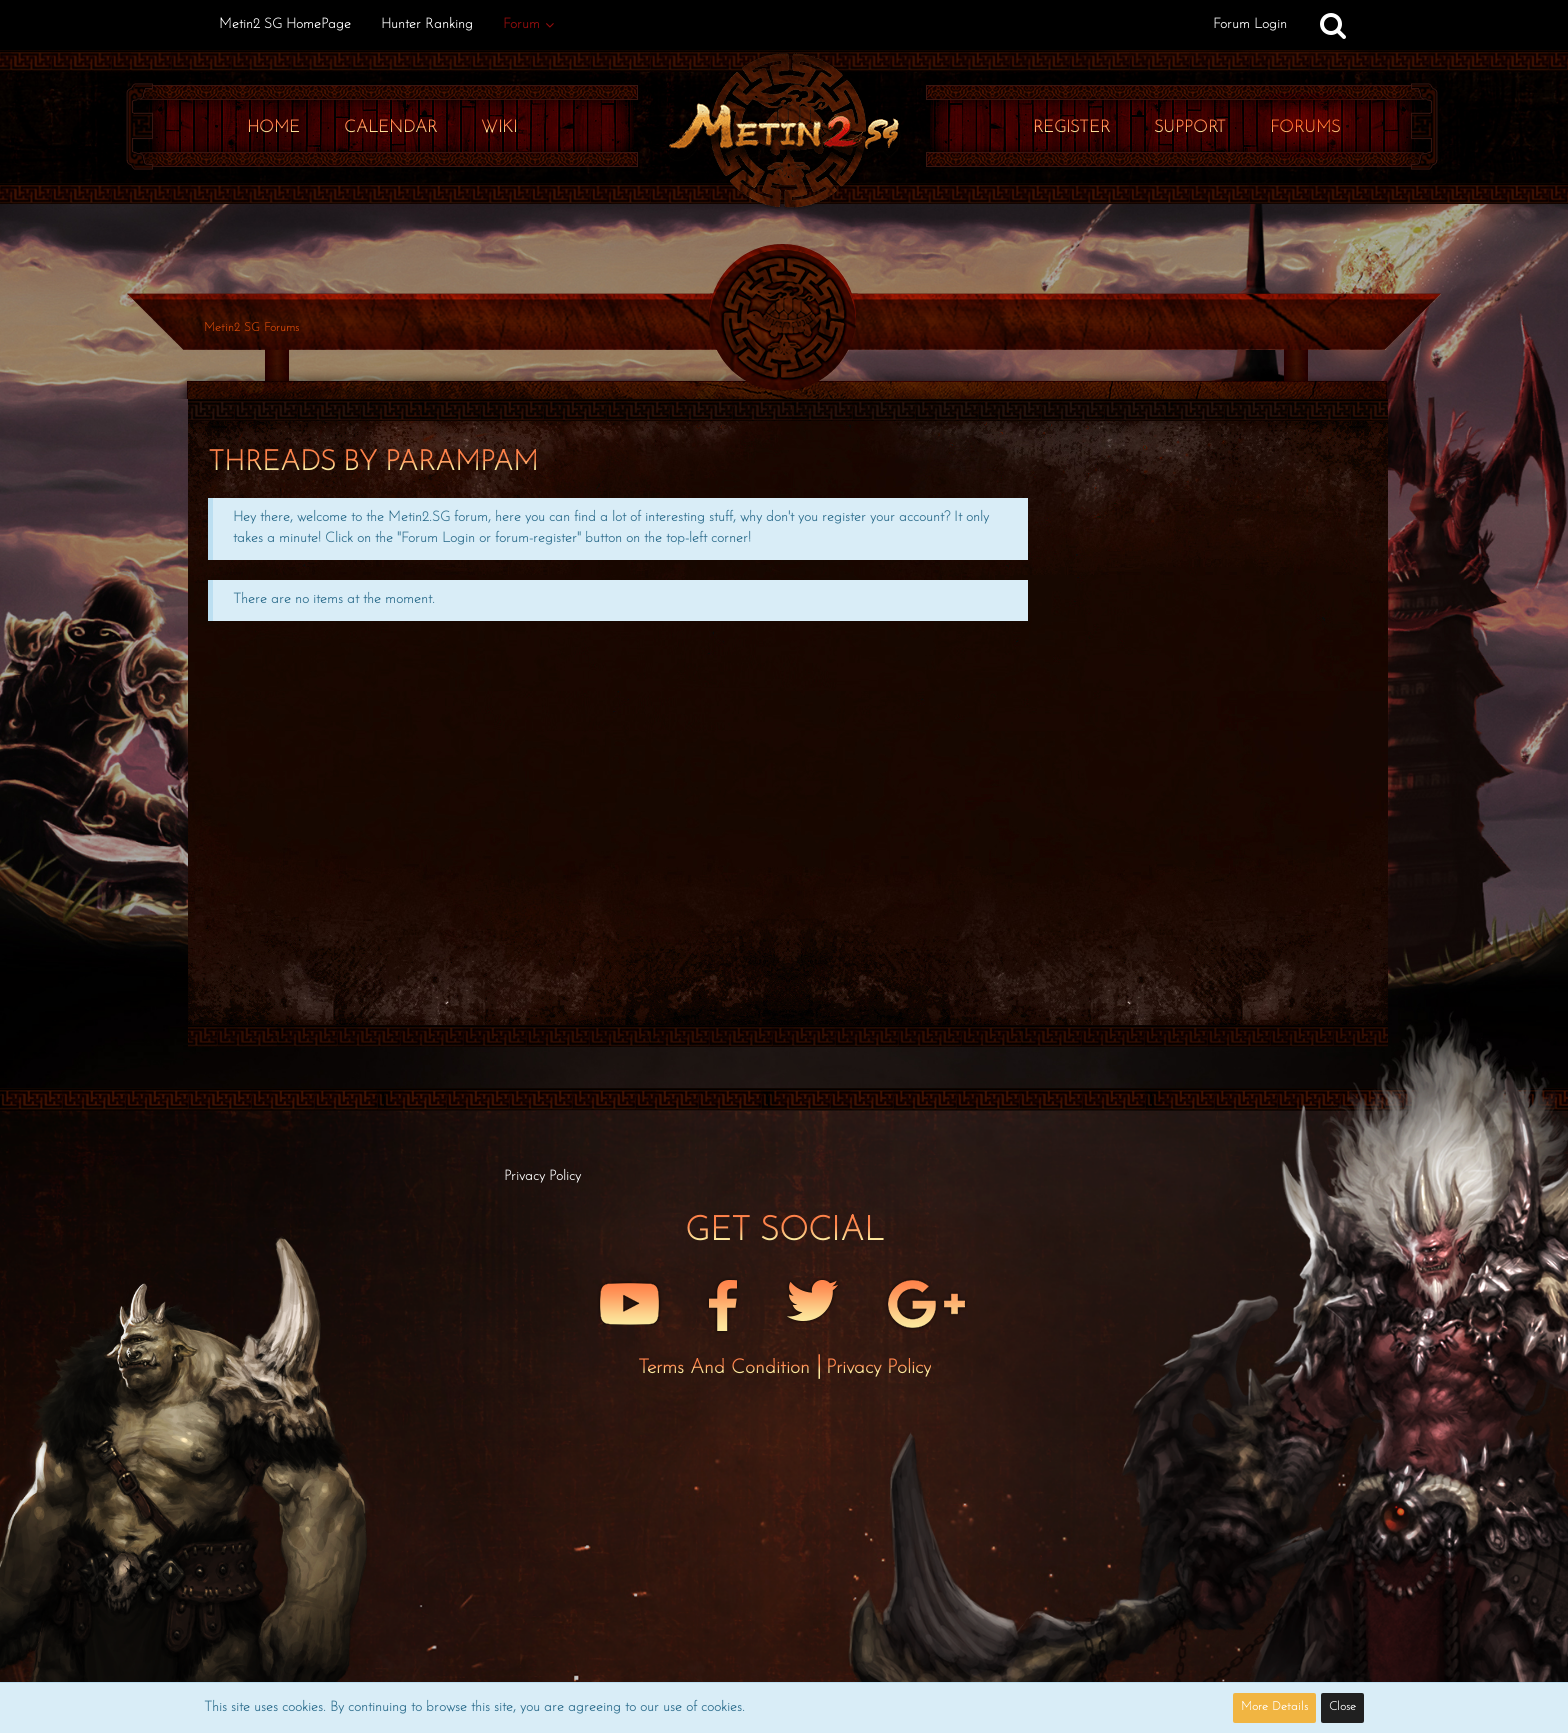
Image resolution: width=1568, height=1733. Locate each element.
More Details (1274, 1707)
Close (1342, 1707)
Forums (1305, 127)
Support (1190, 127)
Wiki (499, 127)
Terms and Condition (727, 1368)
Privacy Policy (878, 1368)
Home (273, 127)
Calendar (390, 127)
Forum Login (1250, 24)
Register (1071, 127)
